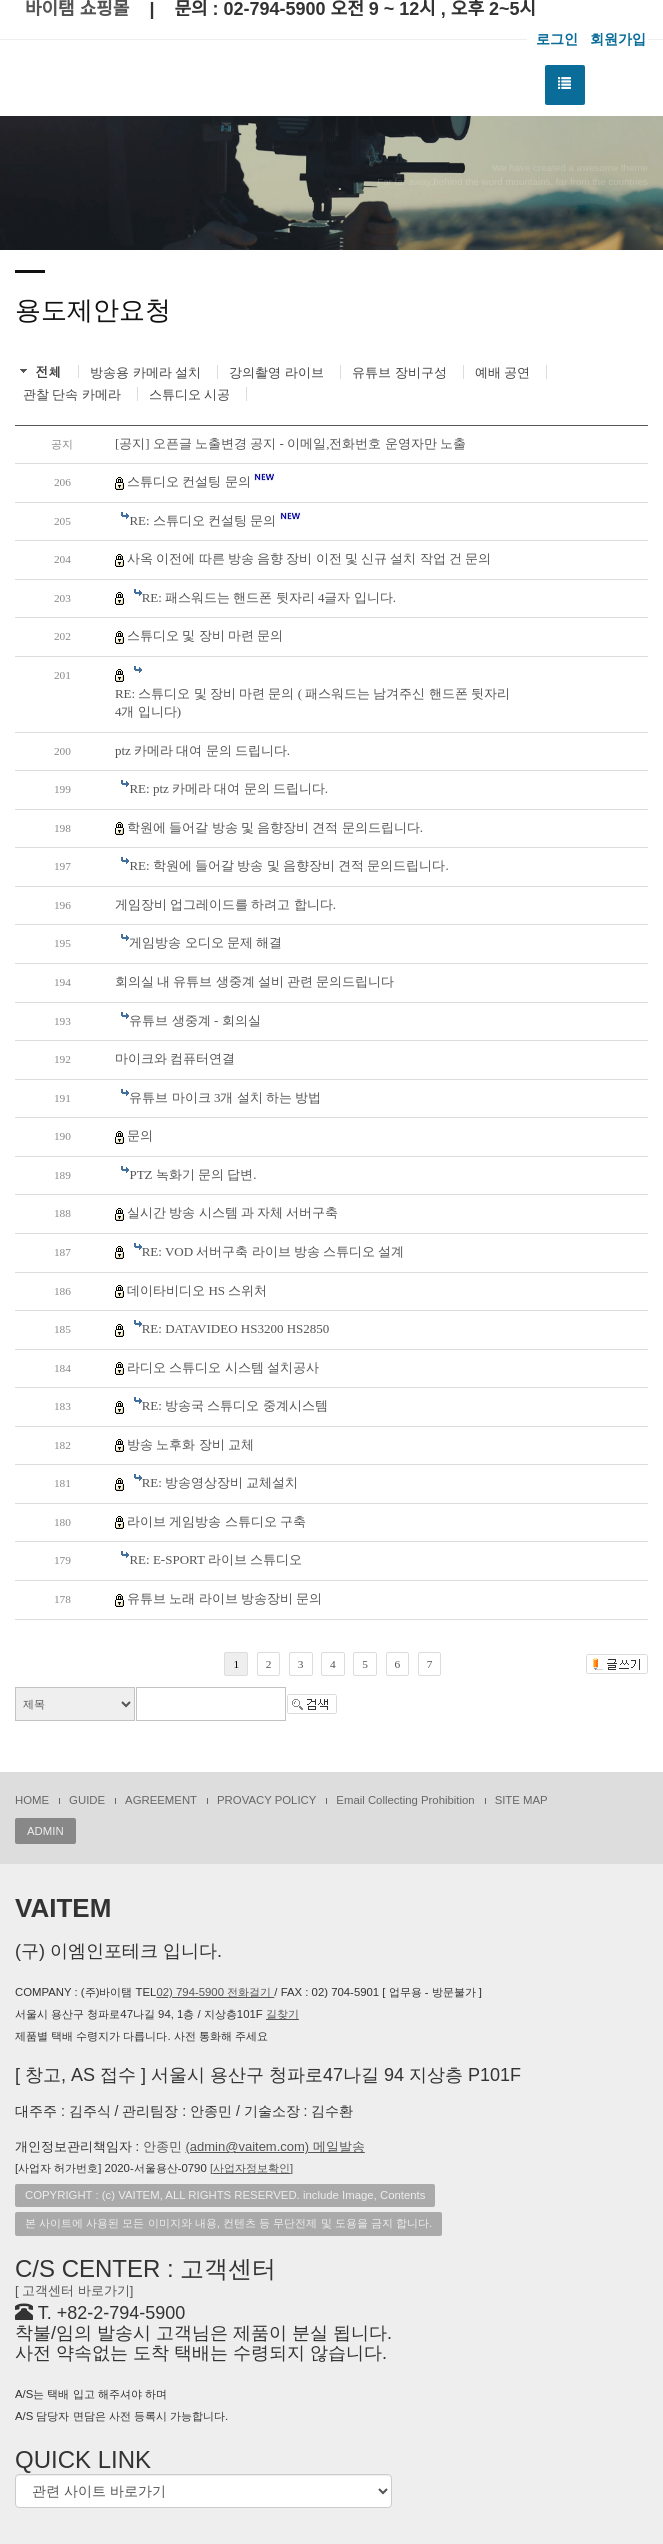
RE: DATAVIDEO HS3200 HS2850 (236, 1328)
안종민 (254, 2146)
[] (251, 2168)
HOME (32, 1800)
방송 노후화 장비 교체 (190, 1444)
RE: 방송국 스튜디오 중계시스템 (235, 1405)
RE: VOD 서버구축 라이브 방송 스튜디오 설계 (273, 1251)
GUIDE (87, 1800)
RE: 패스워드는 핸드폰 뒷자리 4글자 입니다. (269, 597)
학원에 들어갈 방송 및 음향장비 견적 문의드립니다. (275, 827)
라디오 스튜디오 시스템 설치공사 (223, 1367)
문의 (140, 1135)
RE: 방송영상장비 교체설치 (220, 1482)
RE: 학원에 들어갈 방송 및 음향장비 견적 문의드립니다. (288, 865)
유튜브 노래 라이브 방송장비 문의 (224, 1598)
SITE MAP (521, 1800)
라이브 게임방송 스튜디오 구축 (216, 1521)
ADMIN (45, 1831)
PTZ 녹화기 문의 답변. (192, 1174)
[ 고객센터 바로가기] (74, 2290)
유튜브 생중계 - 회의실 (194, 1020)
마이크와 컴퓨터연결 (175, 1058)
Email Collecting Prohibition (405, 1800)
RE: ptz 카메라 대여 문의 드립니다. (228, 788)
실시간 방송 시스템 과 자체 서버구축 (232, 1212)
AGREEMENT (161, 1800)
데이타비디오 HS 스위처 (197, 1290)
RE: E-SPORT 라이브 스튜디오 (215, 1559)
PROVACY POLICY (266, 1800)
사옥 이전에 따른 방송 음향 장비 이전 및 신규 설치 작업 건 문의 (309, 558)
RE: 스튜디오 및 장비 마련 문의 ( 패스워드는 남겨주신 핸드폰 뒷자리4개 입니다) (312, 703)
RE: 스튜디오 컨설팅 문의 (214, 520)
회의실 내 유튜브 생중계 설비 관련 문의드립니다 (255, 981)
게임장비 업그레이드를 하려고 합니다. (225, 904)
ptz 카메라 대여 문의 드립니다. (202, 750)
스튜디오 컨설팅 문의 (201, 481)
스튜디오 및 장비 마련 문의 (205, 635)
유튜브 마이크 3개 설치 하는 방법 (225, 1097)
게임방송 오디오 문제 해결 (205, 942)
